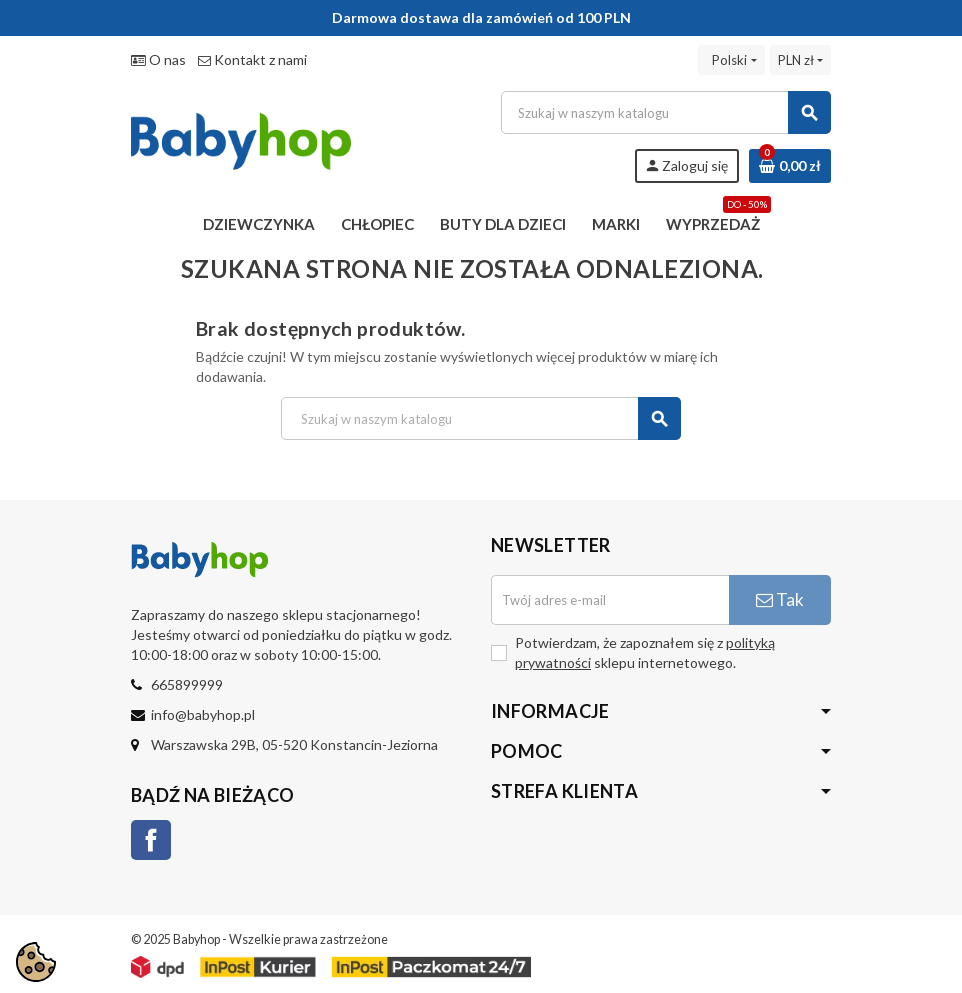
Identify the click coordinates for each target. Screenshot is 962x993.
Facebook (151, 840)
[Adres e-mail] (610, 600)
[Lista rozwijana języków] (731, 60)
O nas (158, 59)
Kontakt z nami (252, 59)
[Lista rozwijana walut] (800, 60)
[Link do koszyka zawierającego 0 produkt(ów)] (790, 166)
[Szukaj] (665, 112)
